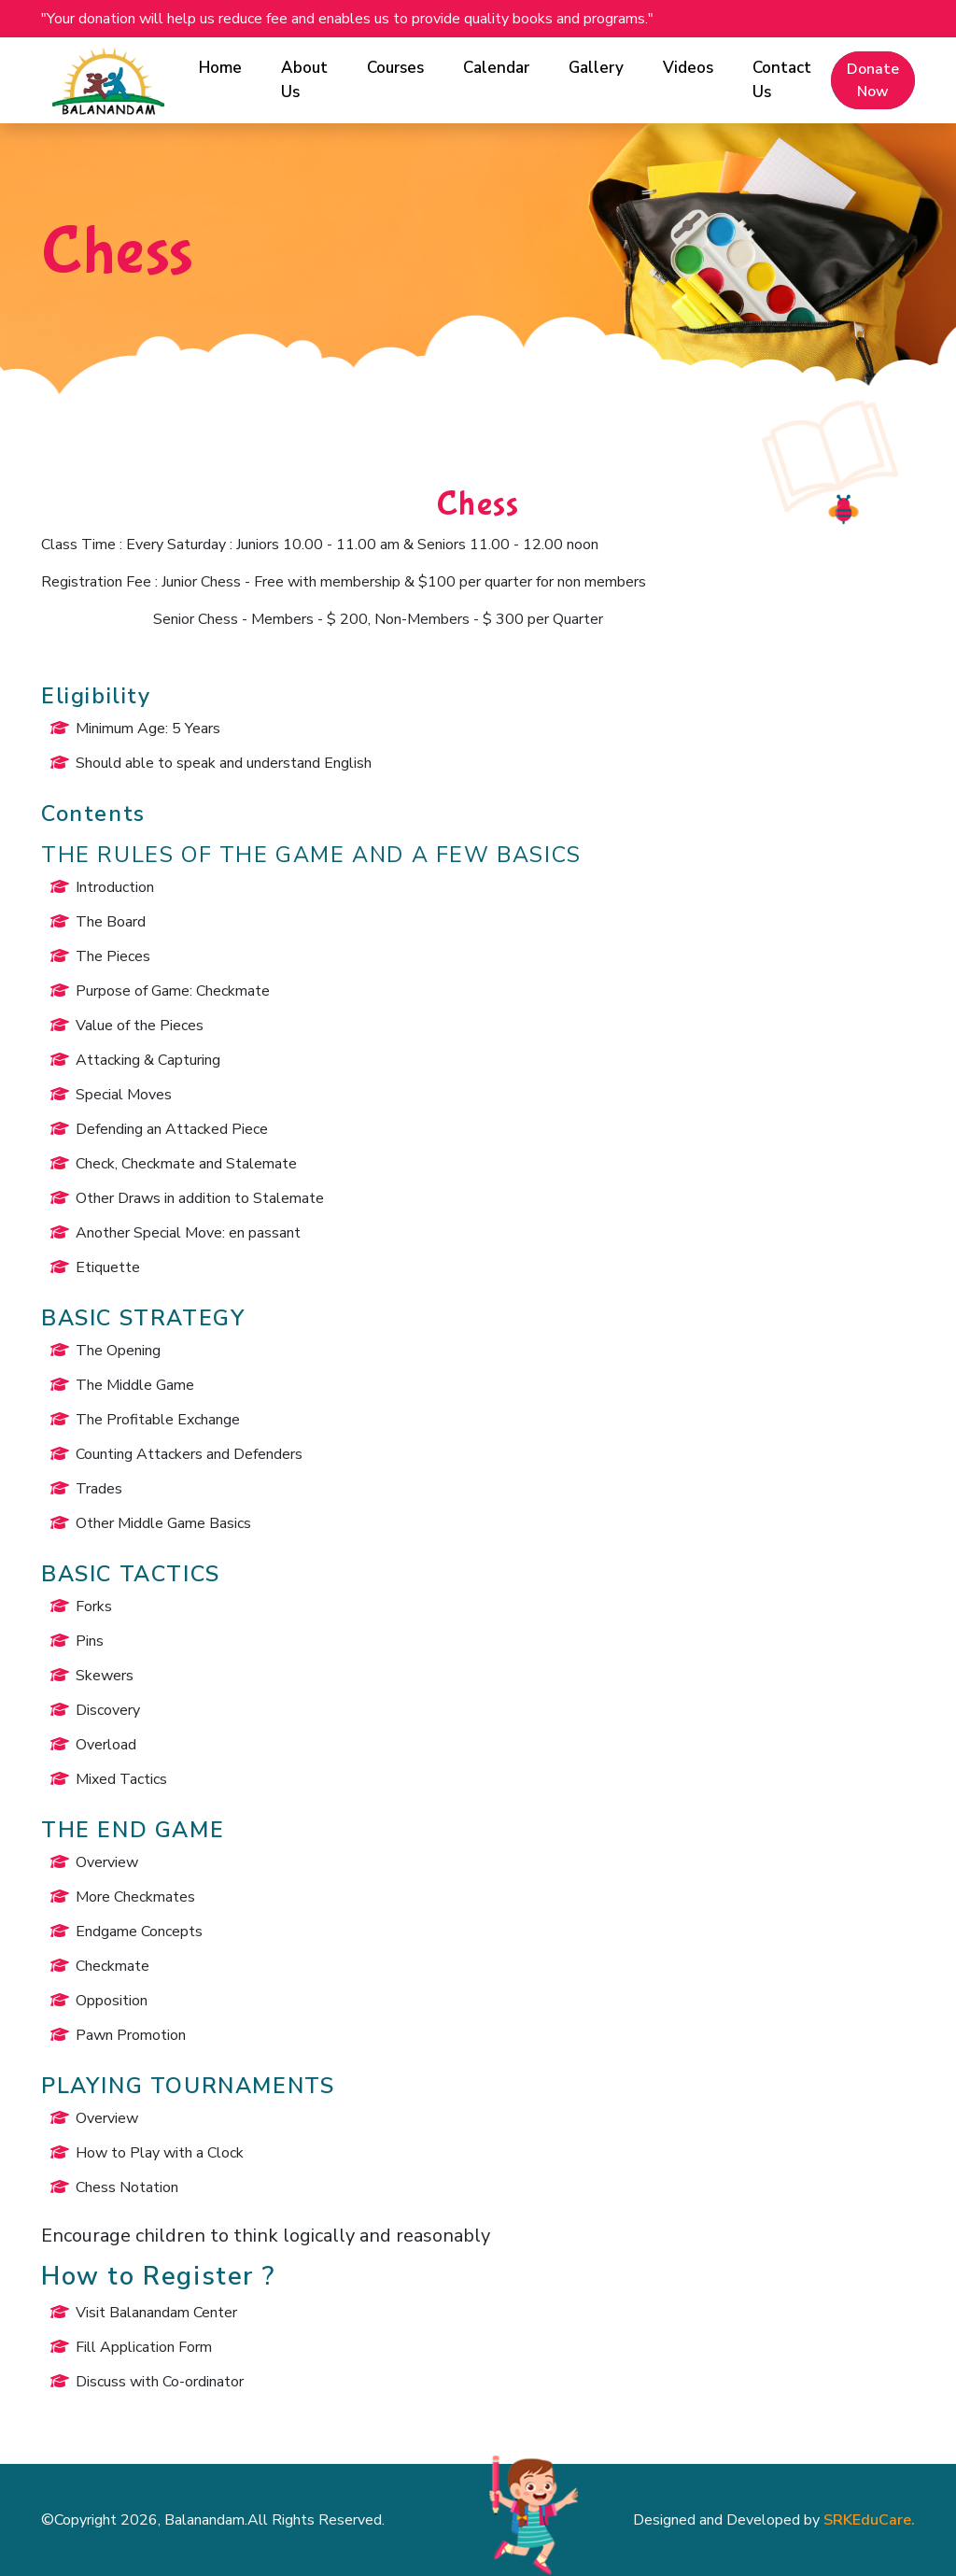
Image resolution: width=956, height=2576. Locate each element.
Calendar (496, 67)
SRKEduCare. (869, 2520)
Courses (395, 67)
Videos (688, 67)
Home (220, 67)
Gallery (596, 67)
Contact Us (781, 80)
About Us (304, 80)
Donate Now (873, 80)
